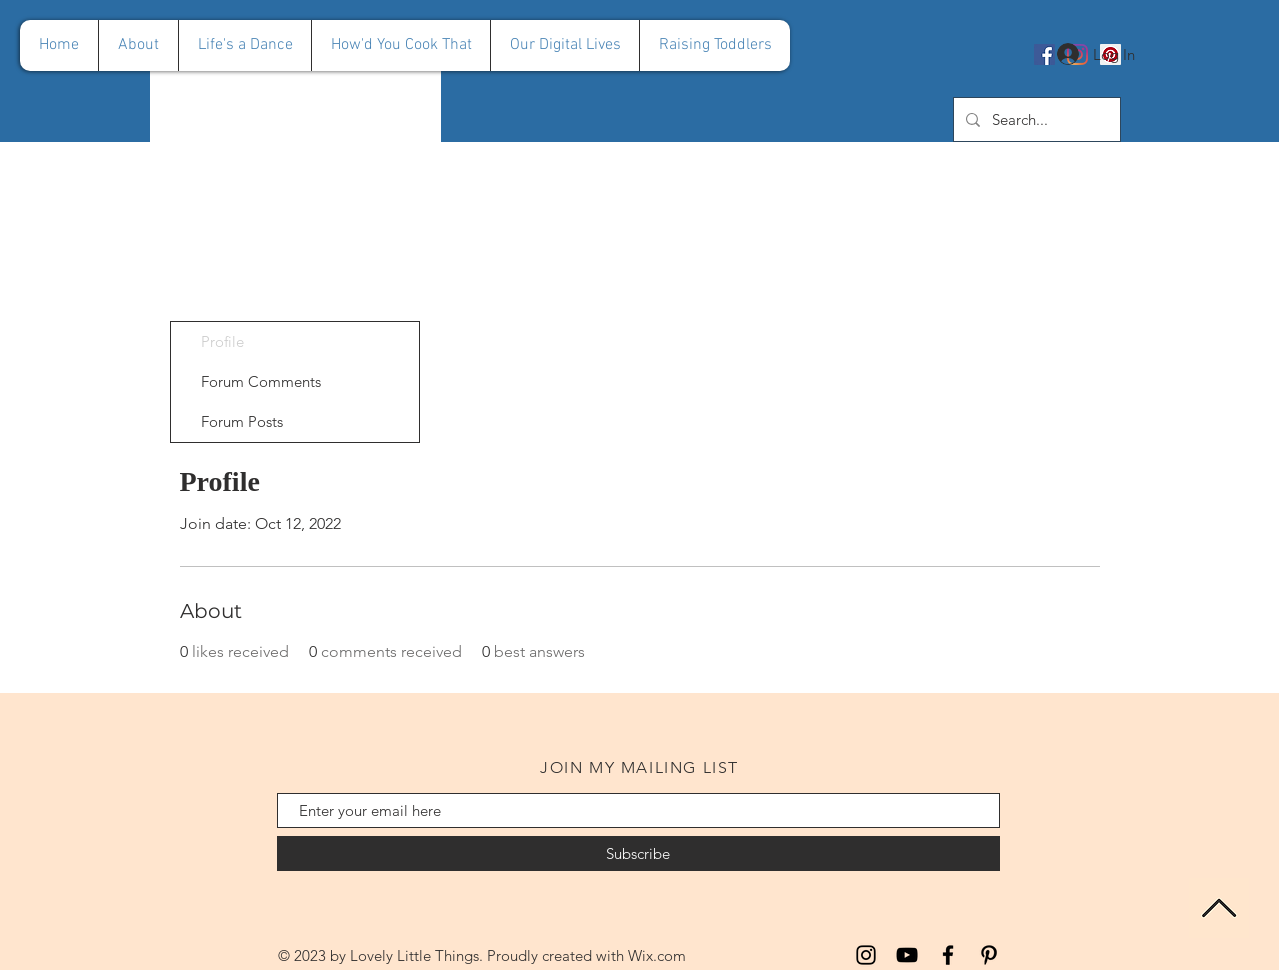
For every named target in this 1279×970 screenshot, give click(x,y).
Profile (222, 341)
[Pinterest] (989, 955)
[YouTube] (907, 955)
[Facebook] (948, 955)
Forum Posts (242, 421)
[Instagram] (866, 955)
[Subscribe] (638, 853)
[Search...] (1035, 119)
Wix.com (657, 955)
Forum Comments (261, 381)
